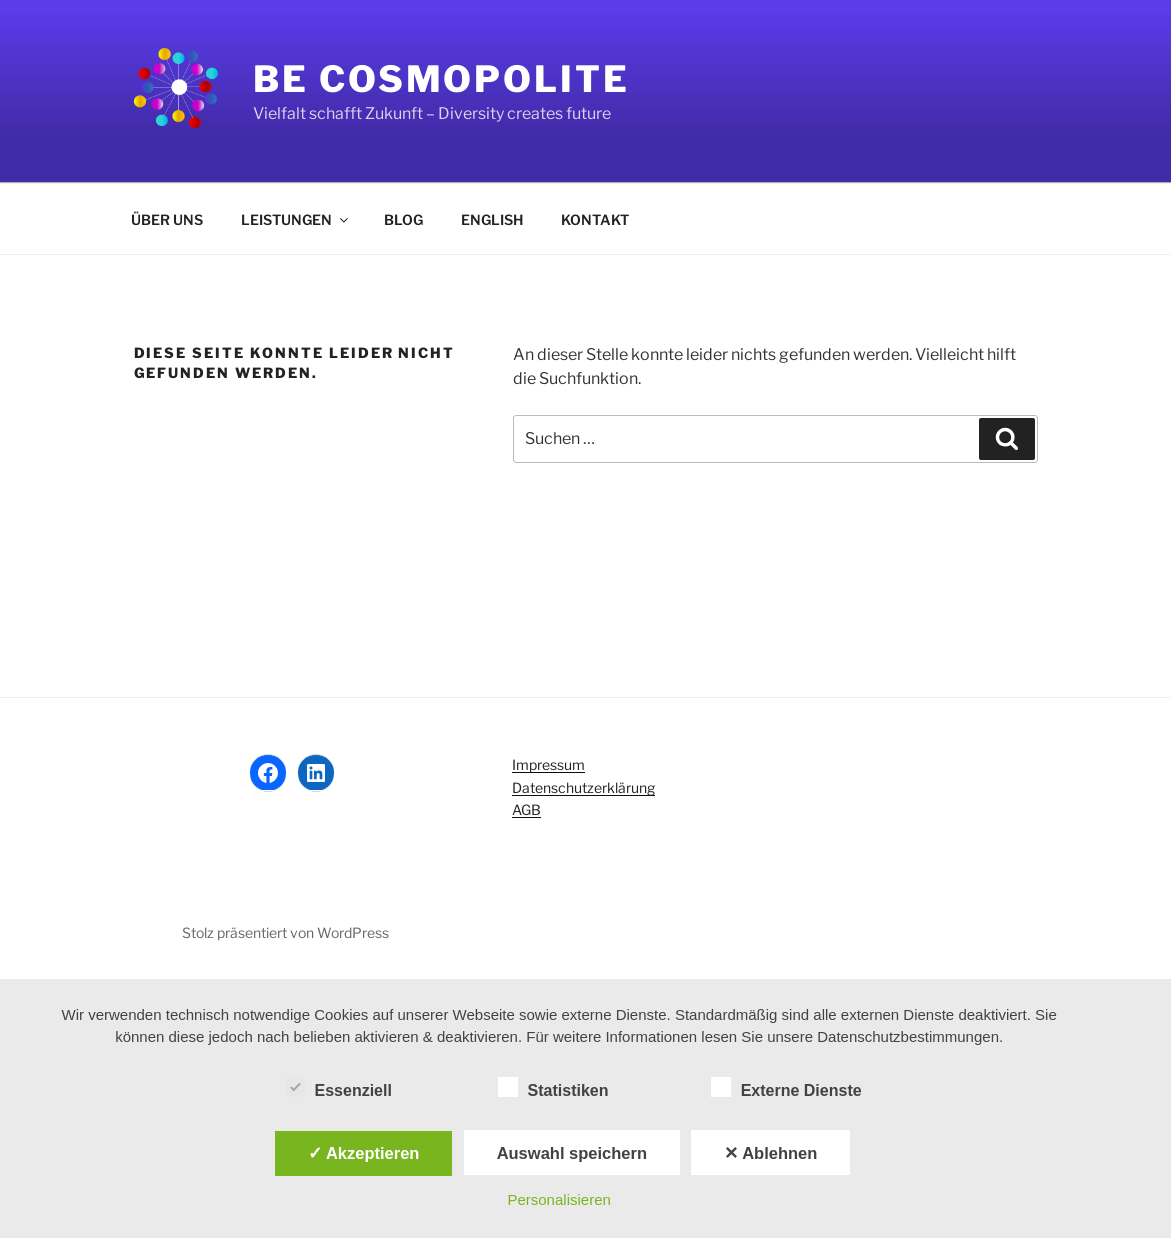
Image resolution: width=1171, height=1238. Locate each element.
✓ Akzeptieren (364, 1153)
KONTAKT (595, 219)
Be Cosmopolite (441, 79)
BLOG (403, 219)
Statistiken (553, 1087)
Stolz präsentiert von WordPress (285, 932)
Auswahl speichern (572, 1153)
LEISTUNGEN (296, 219)
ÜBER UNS (167, 219)
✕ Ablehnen (770, 1153)
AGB (526, 809)
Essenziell (338, 1087)
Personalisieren (558, 1199)
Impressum (548, 764)
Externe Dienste (786, 1087)
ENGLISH (492, 219)
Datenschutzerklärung (583, 787)
